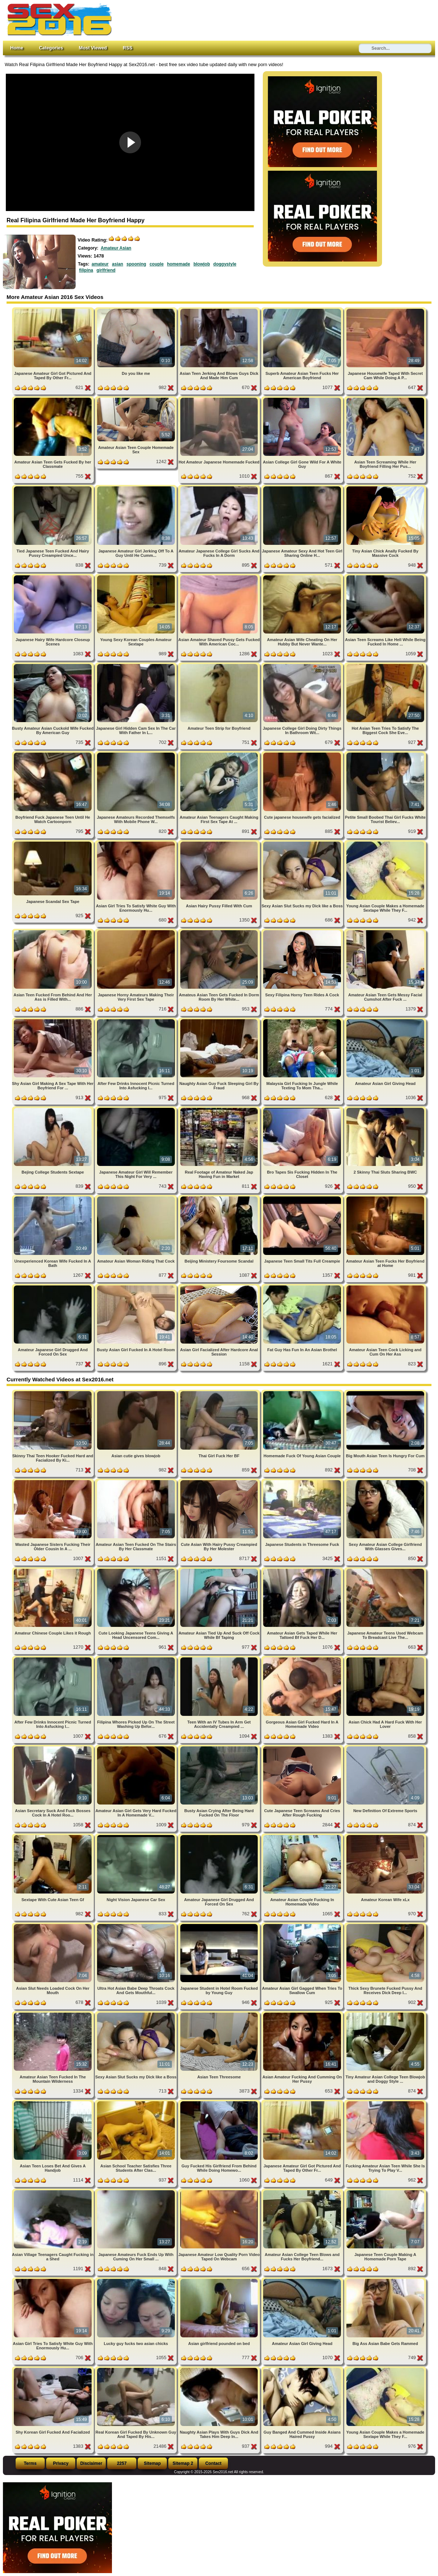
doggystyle (224, 264)
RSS (127, 47)
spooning (136, 264)
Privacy (61, 2463)
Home (16, 47)
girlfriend (106, 270)
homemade (178, 264)
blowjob (201, 264)
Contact (213, 2463)
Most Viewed (93, 47)
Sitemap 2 (183, 2463)
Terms (30, 2463)
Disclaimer (91, 2463)
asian (117, 264)
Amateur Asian (116, 248)
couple (156, 264)
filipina (86, 270)
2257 (122, 2463)
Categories (51, 47)
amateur (100, 264)
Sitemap (152, 2463)
